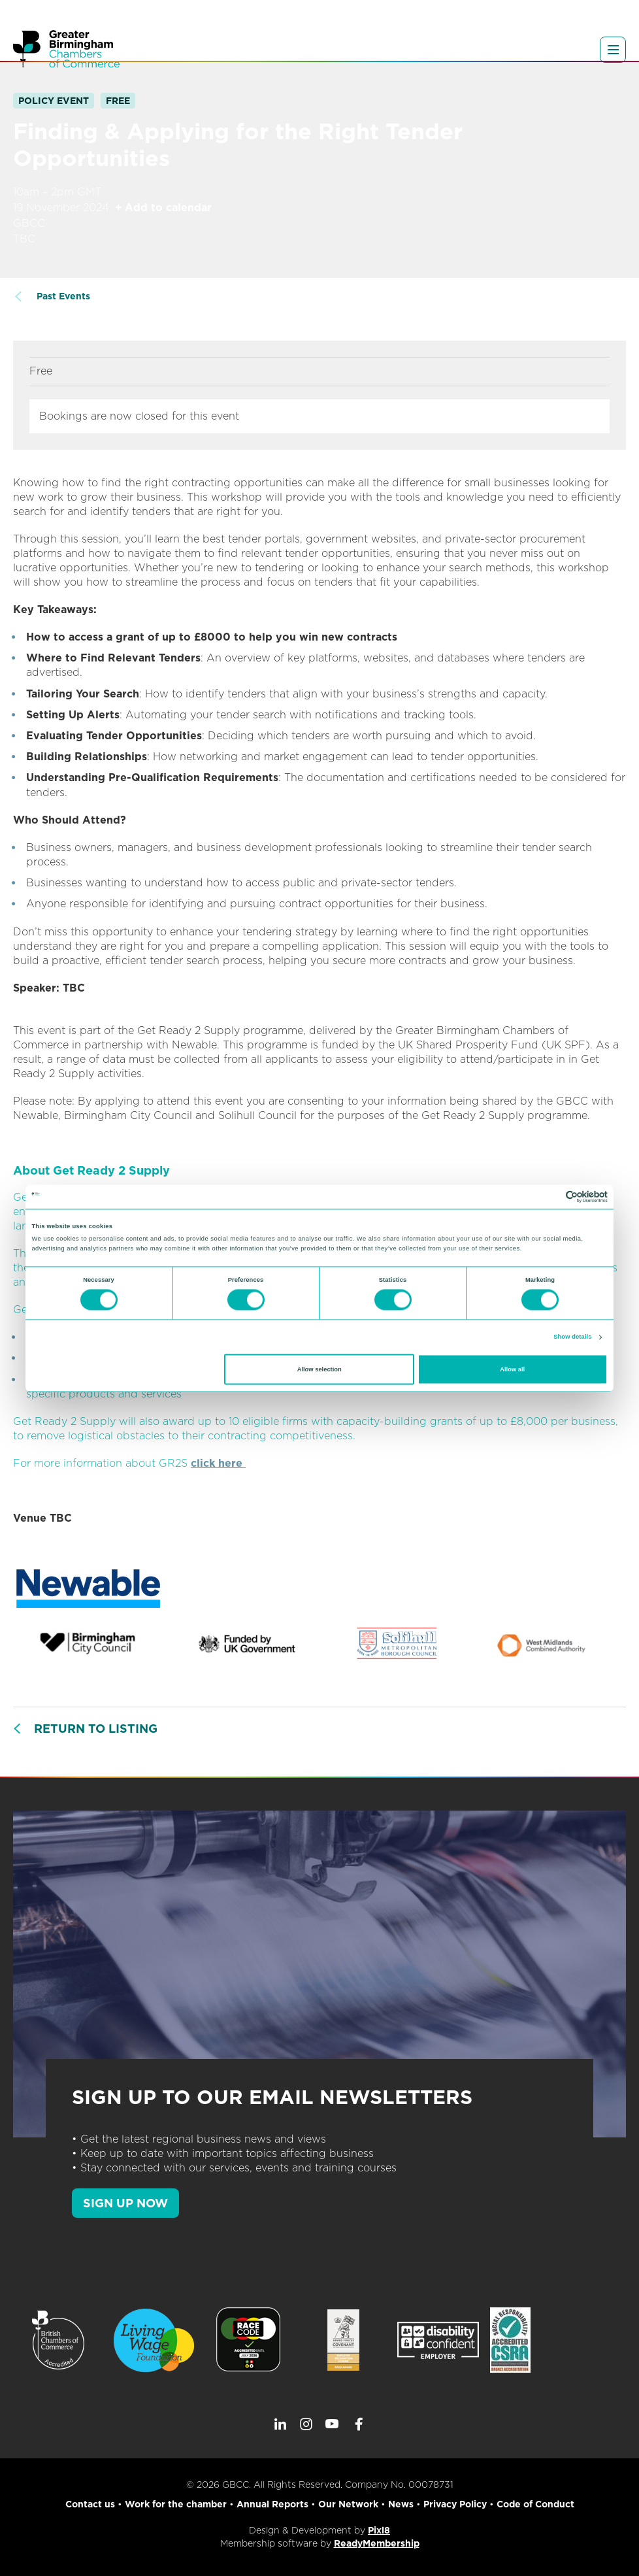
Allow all (512, 1369)
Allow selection (319, 1369)
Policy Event (53, 100)
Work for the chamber (176, 2504)
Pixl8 (379, 2530)
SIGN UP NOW (125, 2203)
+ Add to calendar (163, 207)
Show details (572, 1337)
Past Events (63, 296)
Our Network (348, 2504)
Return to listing (95, 1728)
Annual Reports (272, 2504)
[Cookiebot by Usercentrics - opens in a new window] (550, 1196)
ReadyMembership (376, 2543)
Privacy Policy (455, 2504)
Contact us (90, 2504)
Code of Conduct (535, 2504)
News (401, 2504)
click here (218, 1463)
